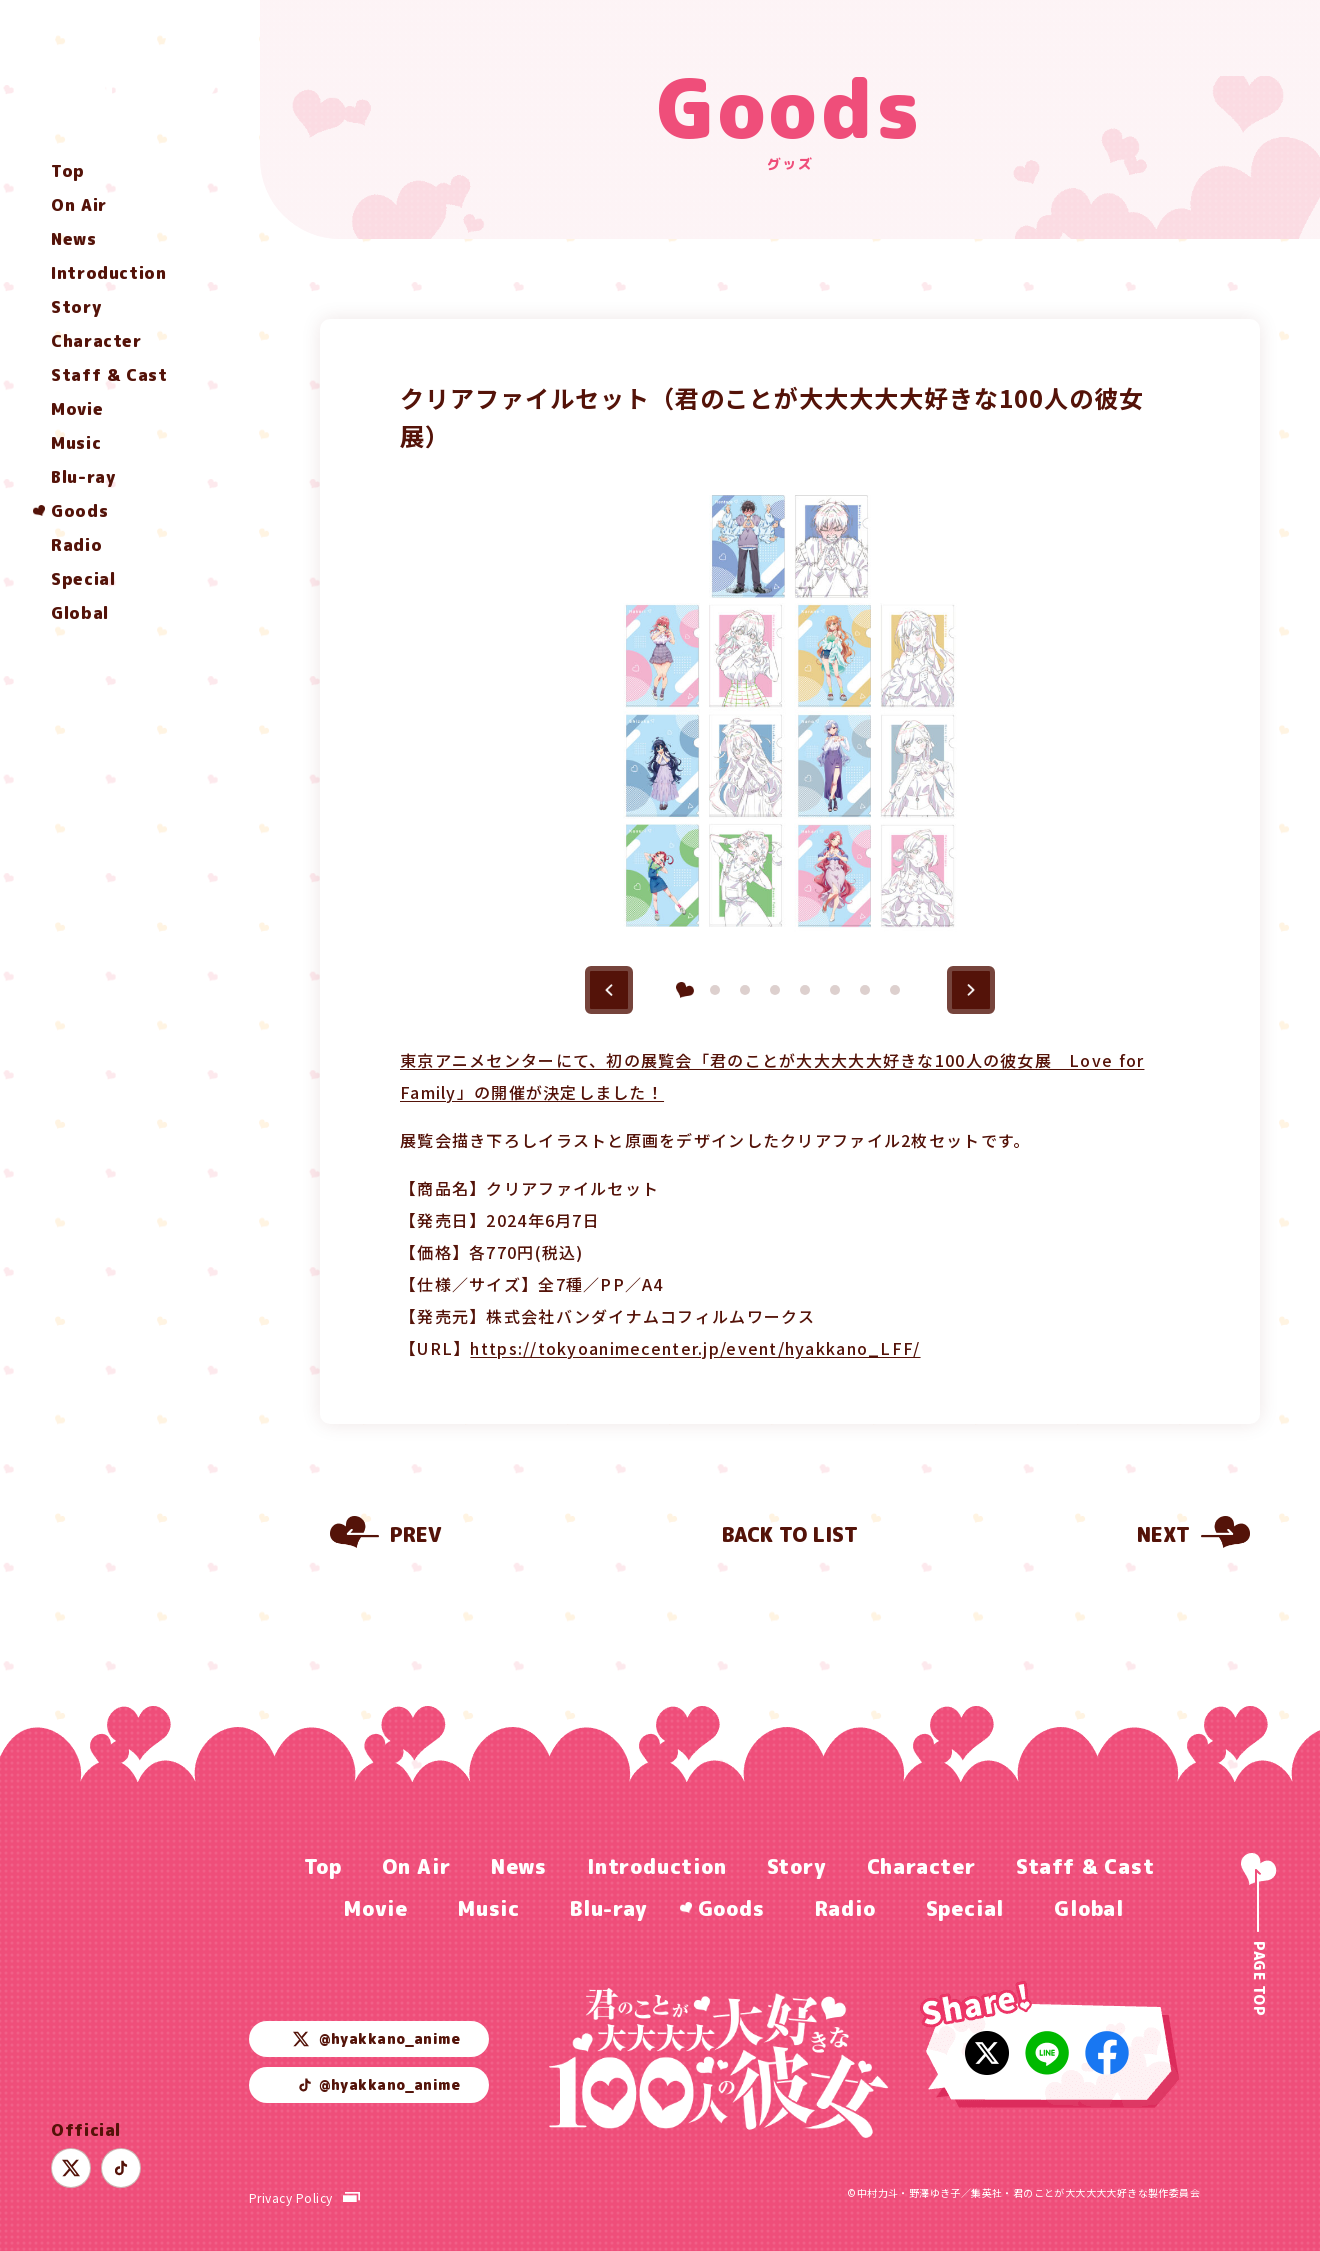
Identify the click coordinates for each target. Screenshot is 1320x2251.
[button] (609, 990)
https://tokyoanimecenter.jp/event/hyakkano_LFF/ (695, 1348)
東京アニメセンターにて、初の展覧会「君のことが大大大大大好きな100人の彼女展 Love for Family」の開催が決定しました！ (772, 1076)
